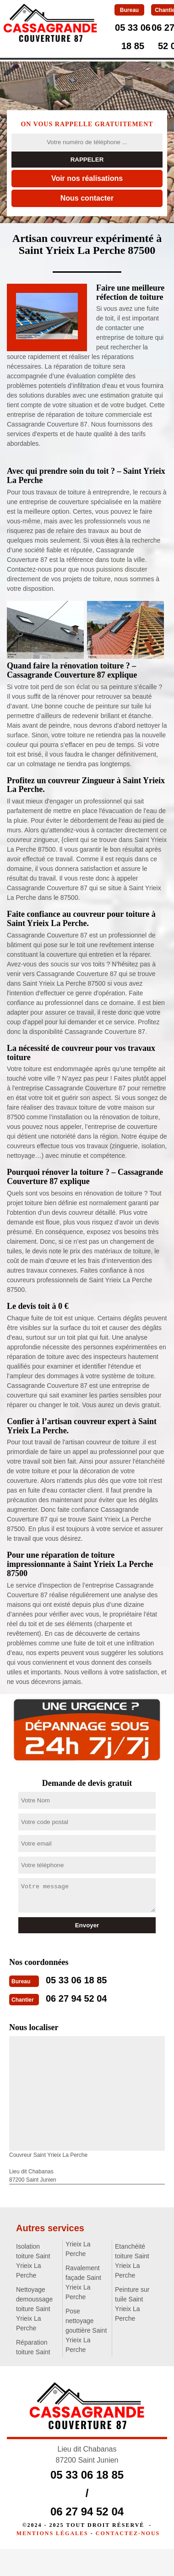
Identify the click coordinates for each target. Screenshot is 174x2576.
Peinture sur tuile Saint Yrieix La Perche (132, 2304)
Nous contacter (87, 198)
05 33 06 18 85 (76, 1980)
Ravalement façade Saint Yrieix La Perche (83, 2282)
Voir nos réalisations (87, 178)
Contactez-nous (128, 2533)
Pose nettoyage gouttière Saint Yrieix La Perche (86, 2330)
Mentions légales (52, 2533)
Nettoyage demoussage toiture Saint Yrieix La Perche (34, 2309)
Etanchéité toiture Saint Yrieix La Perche (132, 2261)
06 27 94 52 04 (76, 1998)
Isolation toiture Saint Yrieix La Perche (33, 2261)
